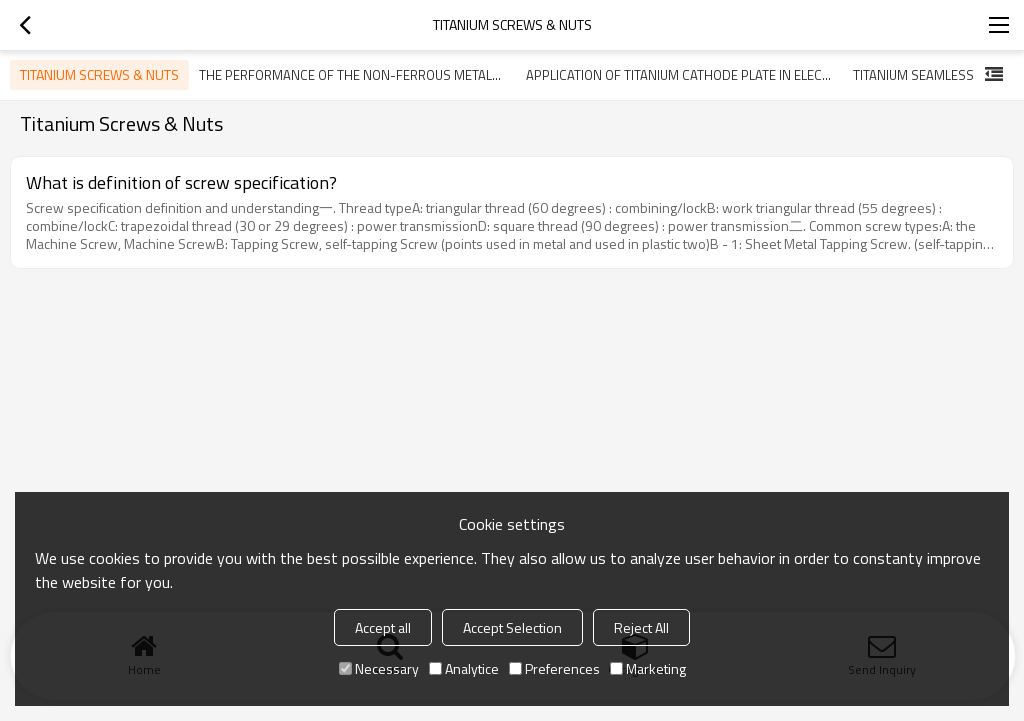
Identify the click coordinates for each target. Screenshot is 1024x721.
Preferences (554, 668)
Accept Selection (512, 627)
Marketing (648, 668)
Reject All (641, 627)
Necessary (379, 668)
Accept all (383, 627)
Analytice (464, 668)
